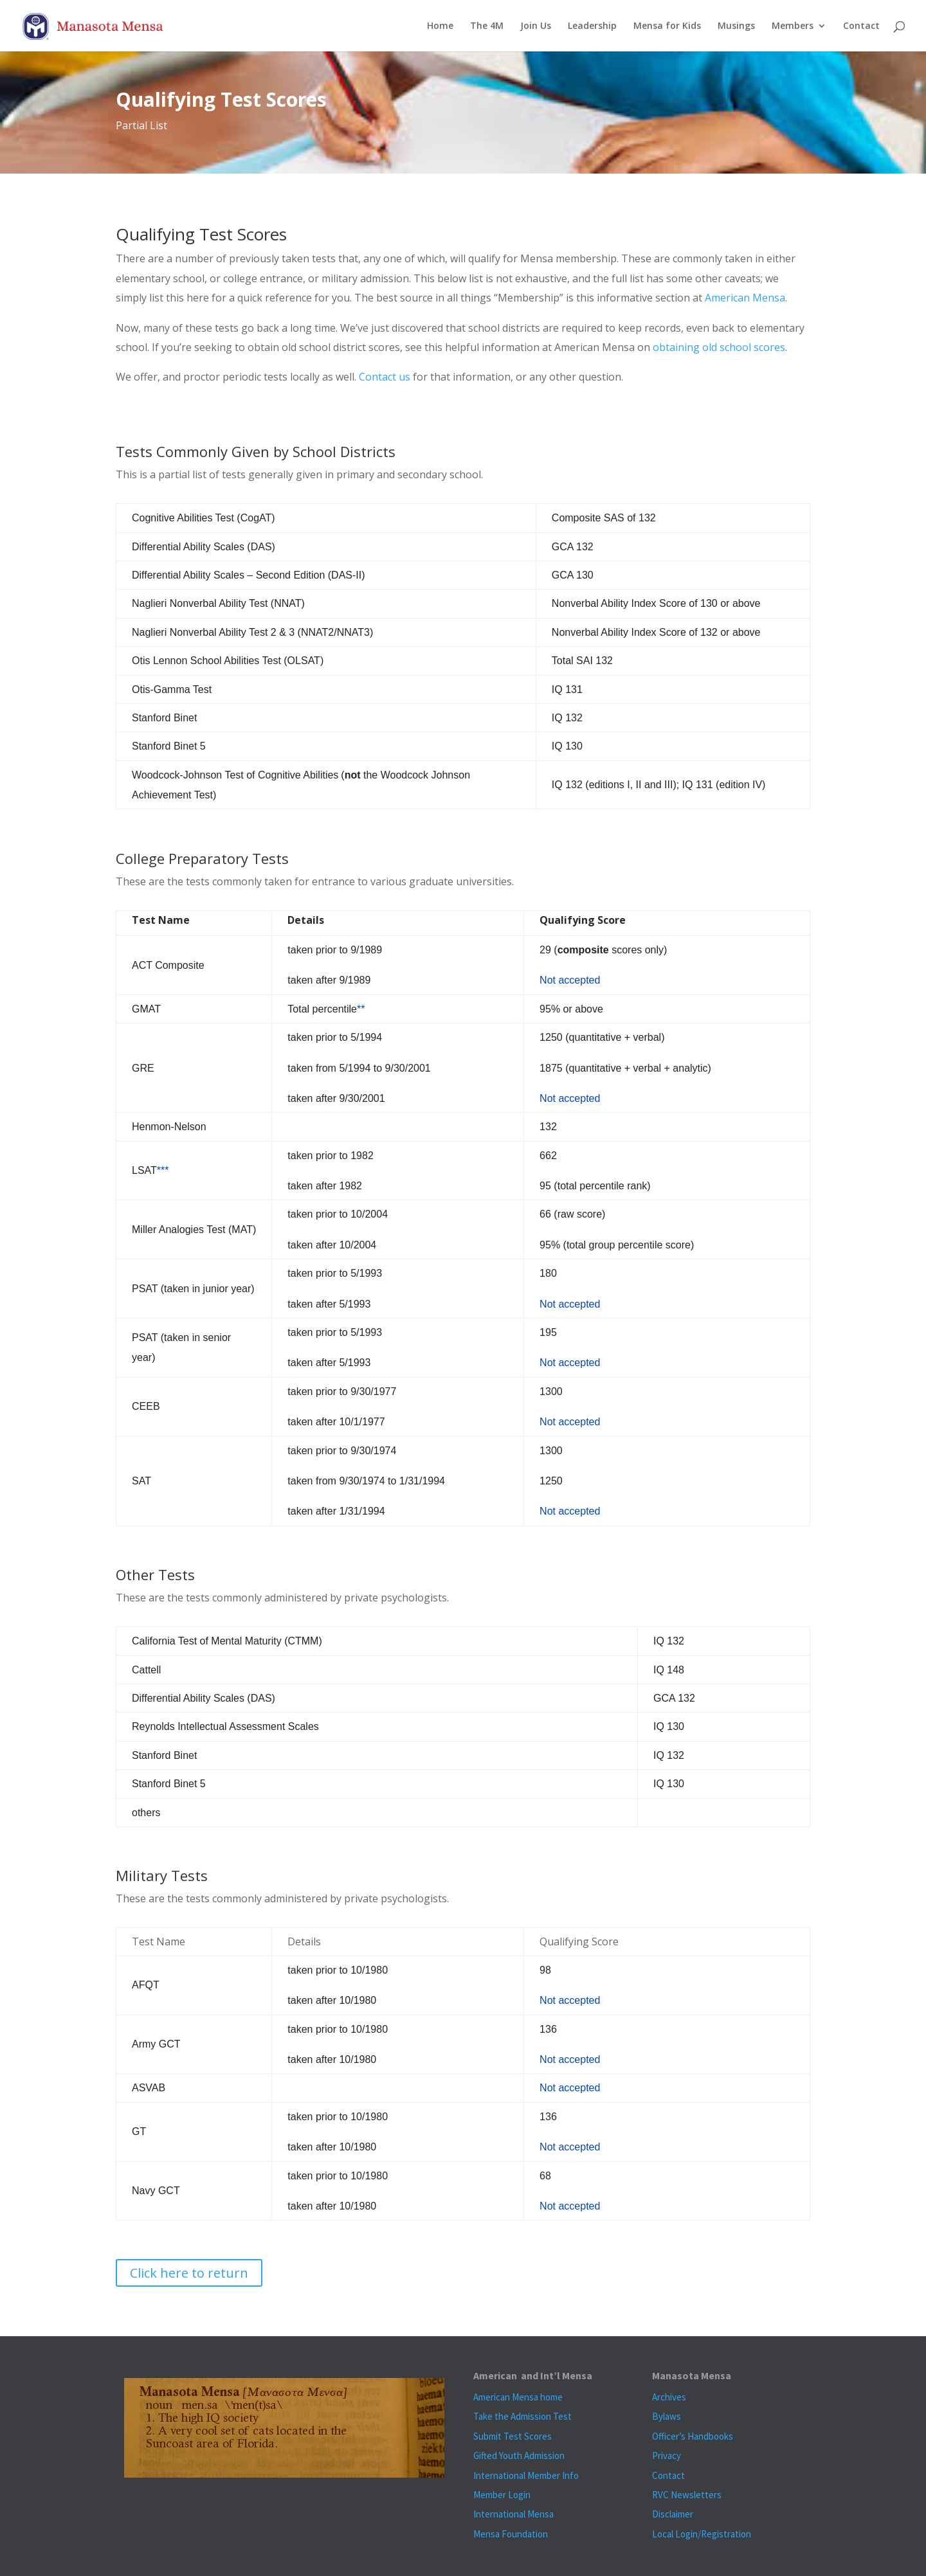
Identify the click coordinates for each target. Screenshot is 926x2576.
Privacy (666, 2455)
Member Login (502, 2495)
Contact (861, 26)
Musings (736, 26)
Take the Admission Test (522, 2416)
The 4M (487, 26)
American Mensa (745, 298)
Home (440, 26)
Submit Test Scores (512, 2436)
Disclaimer (672, 2514)
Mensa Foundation (510, 2534)
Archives (669, 2397)
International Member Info (526, 2475)
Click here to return (189, 2273)
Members (792, 26)
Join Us (535, 26)
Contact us (384, 377)
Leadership (592, 26)
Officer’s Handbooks (692, 2436)
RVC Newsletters (687, 2495)
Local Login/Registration (701, 2534)
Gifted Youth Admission (519, 2455)
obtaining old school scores (719, 347)
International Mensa (513, 2514)
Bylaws (666, 2416)
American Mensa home (518, 2397)
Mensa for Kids (667, 26)
